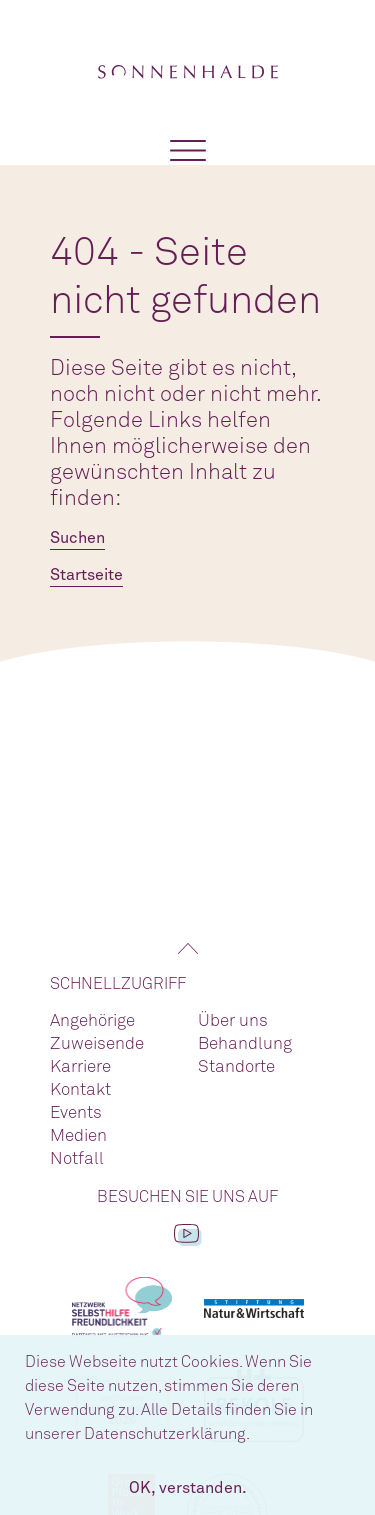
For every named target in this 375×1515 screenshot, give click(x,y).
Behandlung (245, 1044)
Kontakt (80, 1090)
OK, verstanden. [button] (188, 1488)
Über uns (233, 1021)
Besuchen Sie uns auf (187, 1197)
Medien (78, 1136)
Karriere (80, 1067)
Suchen (77, 538)
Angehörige (92, 1021)
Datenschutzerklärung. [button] (167, 1434)
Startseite (86, 575)
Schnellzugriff (118, 984)
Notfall (77, 1159)
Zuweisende (97, 1044)
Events (76, 1113)
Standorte (236, 1067)
